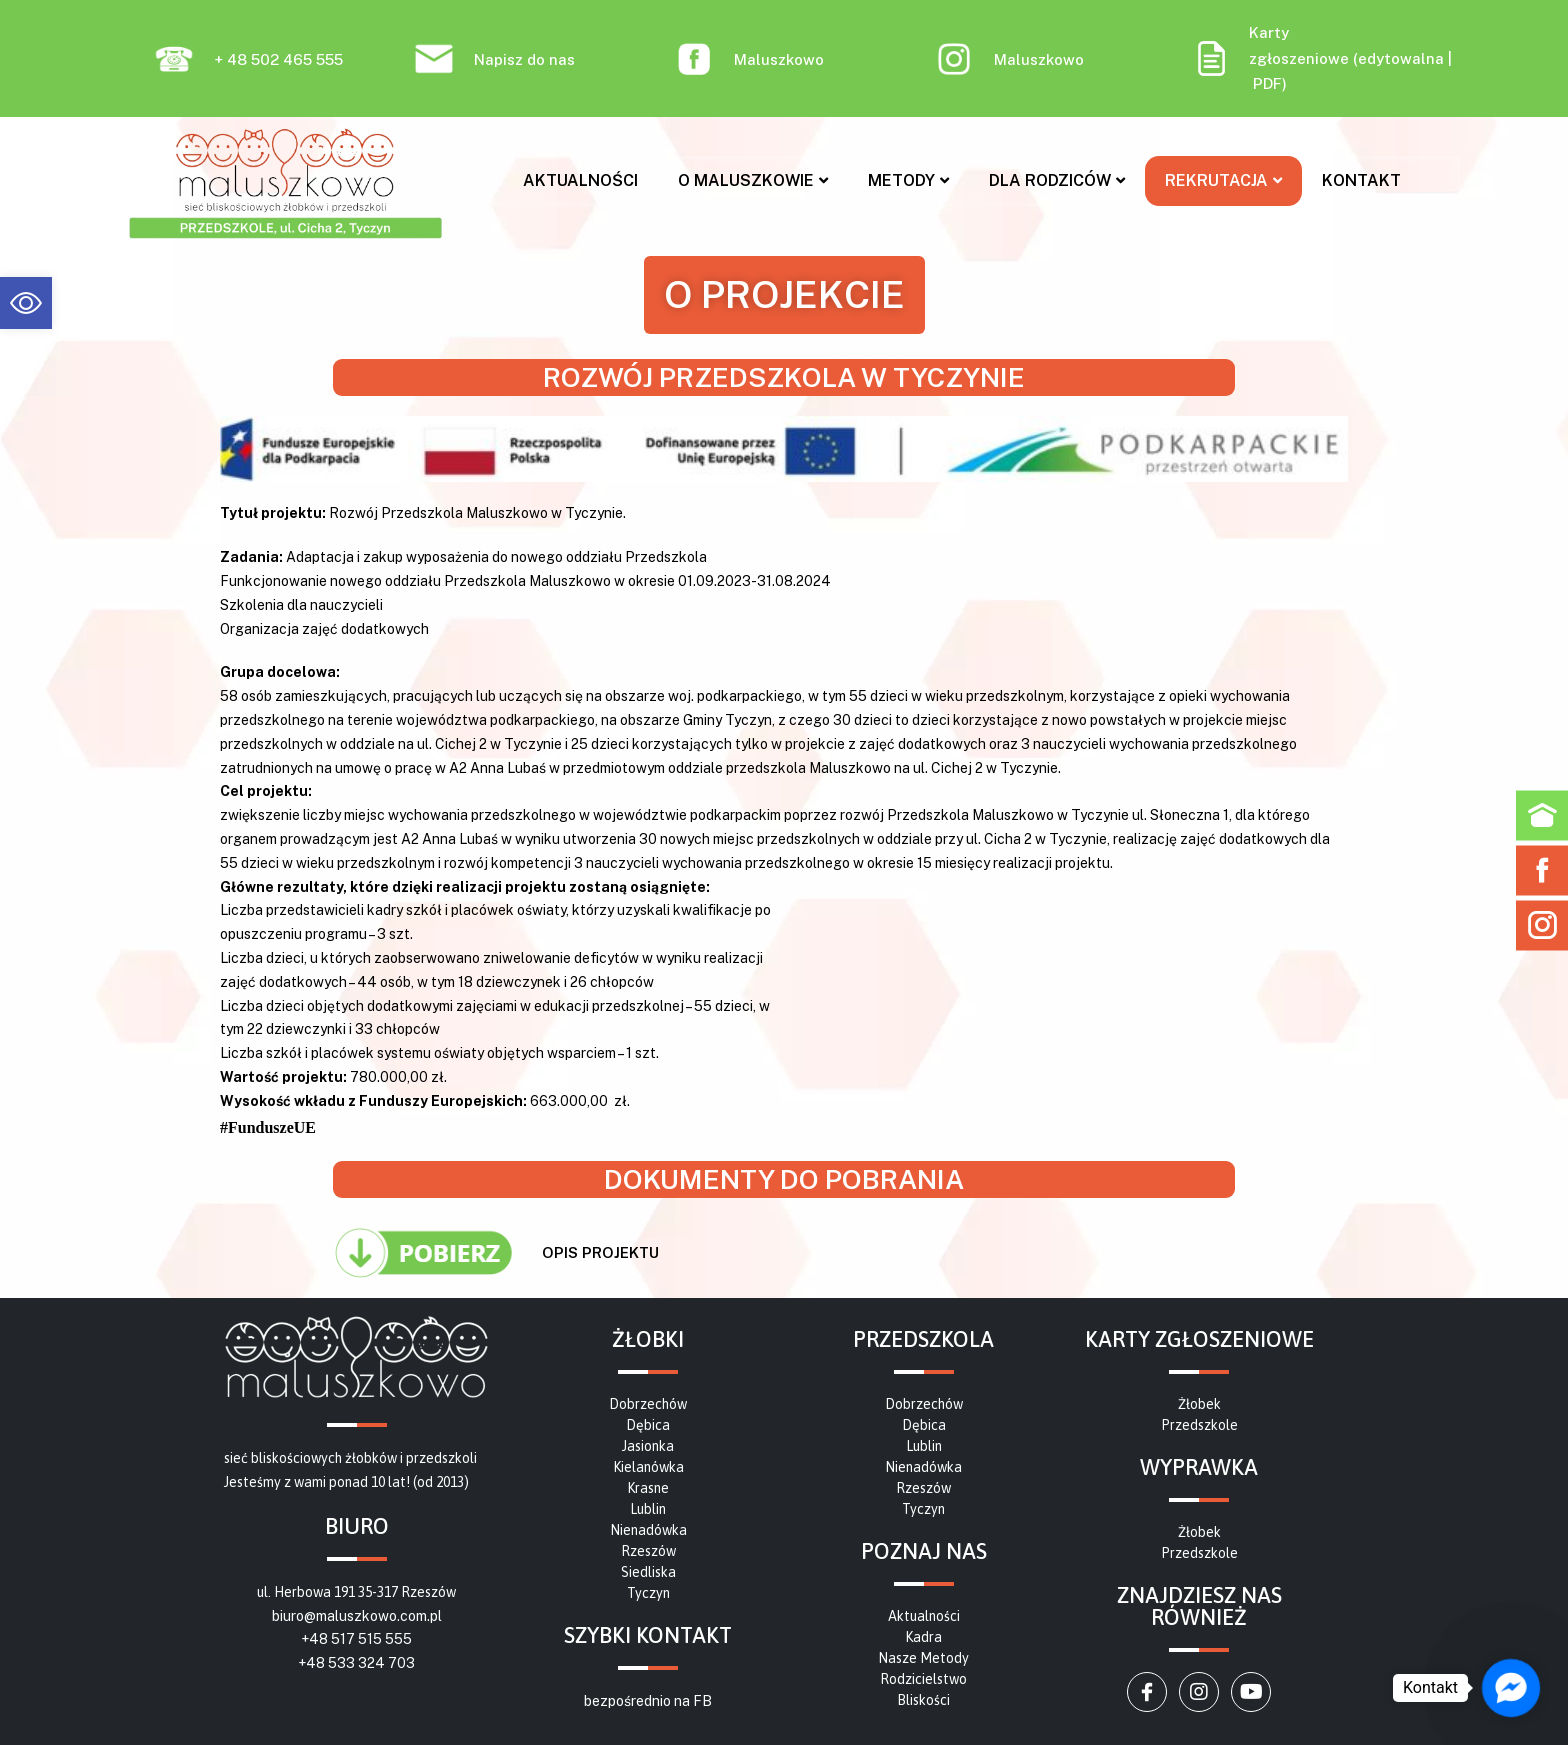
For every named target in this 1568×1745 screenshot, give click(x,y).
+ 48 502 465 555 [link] (278, 59)
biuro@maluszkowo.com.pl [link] (357, 1616)
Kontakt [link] (1361, 180)
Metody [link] (908, 180)
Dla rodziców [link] (1057, 180)
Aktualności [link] (580, 180)
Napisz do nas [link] (524, 59)
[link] (26, 303)
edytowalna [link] (1401, 58)
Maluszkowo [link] (779, 59)
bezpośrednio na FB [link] (648, 1701)
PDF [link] (1267, 83)
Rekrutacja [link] (1223, 180)
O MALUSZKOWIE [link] (753, 180)
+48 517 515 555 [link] (356, 1639)
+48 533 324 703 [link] (356, 1663)
